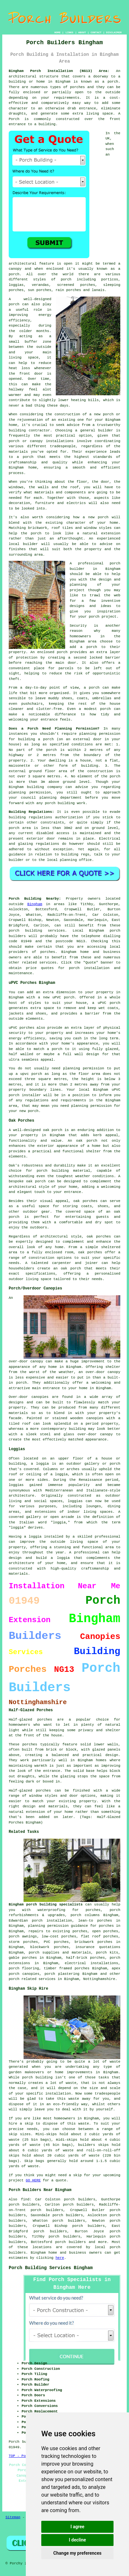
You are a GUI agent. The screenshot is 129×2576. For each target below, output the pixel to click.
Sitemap (12, 2517)
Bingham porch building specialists (46, 1904)
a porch (25, 457)
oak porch (52, 1130)
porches (77, 87)
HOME (58, 32)
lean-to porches (95, 1921)
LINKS (69, 32)
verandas (40, 285)
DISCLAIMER (114, 32)
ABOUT (82, 32)
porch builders (70, 2242)
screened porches (76, 285)
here (59, 2258)
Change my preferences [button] (77, 2553)
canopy (106, 1434)
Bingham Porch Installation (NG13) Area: (59, 71)
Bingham (34, 904)
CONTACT (96, 32)
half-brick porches (85, 1958)
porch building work (65, 803)
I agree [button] (77, 2526)
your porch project (97, 617)
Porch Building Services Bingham (51, 2267)
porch (48, 739)
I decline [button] (77, 2539)
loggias (75, 1501)
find (25, 2199)
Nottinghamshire (99, 1979)
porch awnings (23, 1936)
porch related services (32, 1979)
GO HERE (33, 2180)
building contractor (29, 430)
